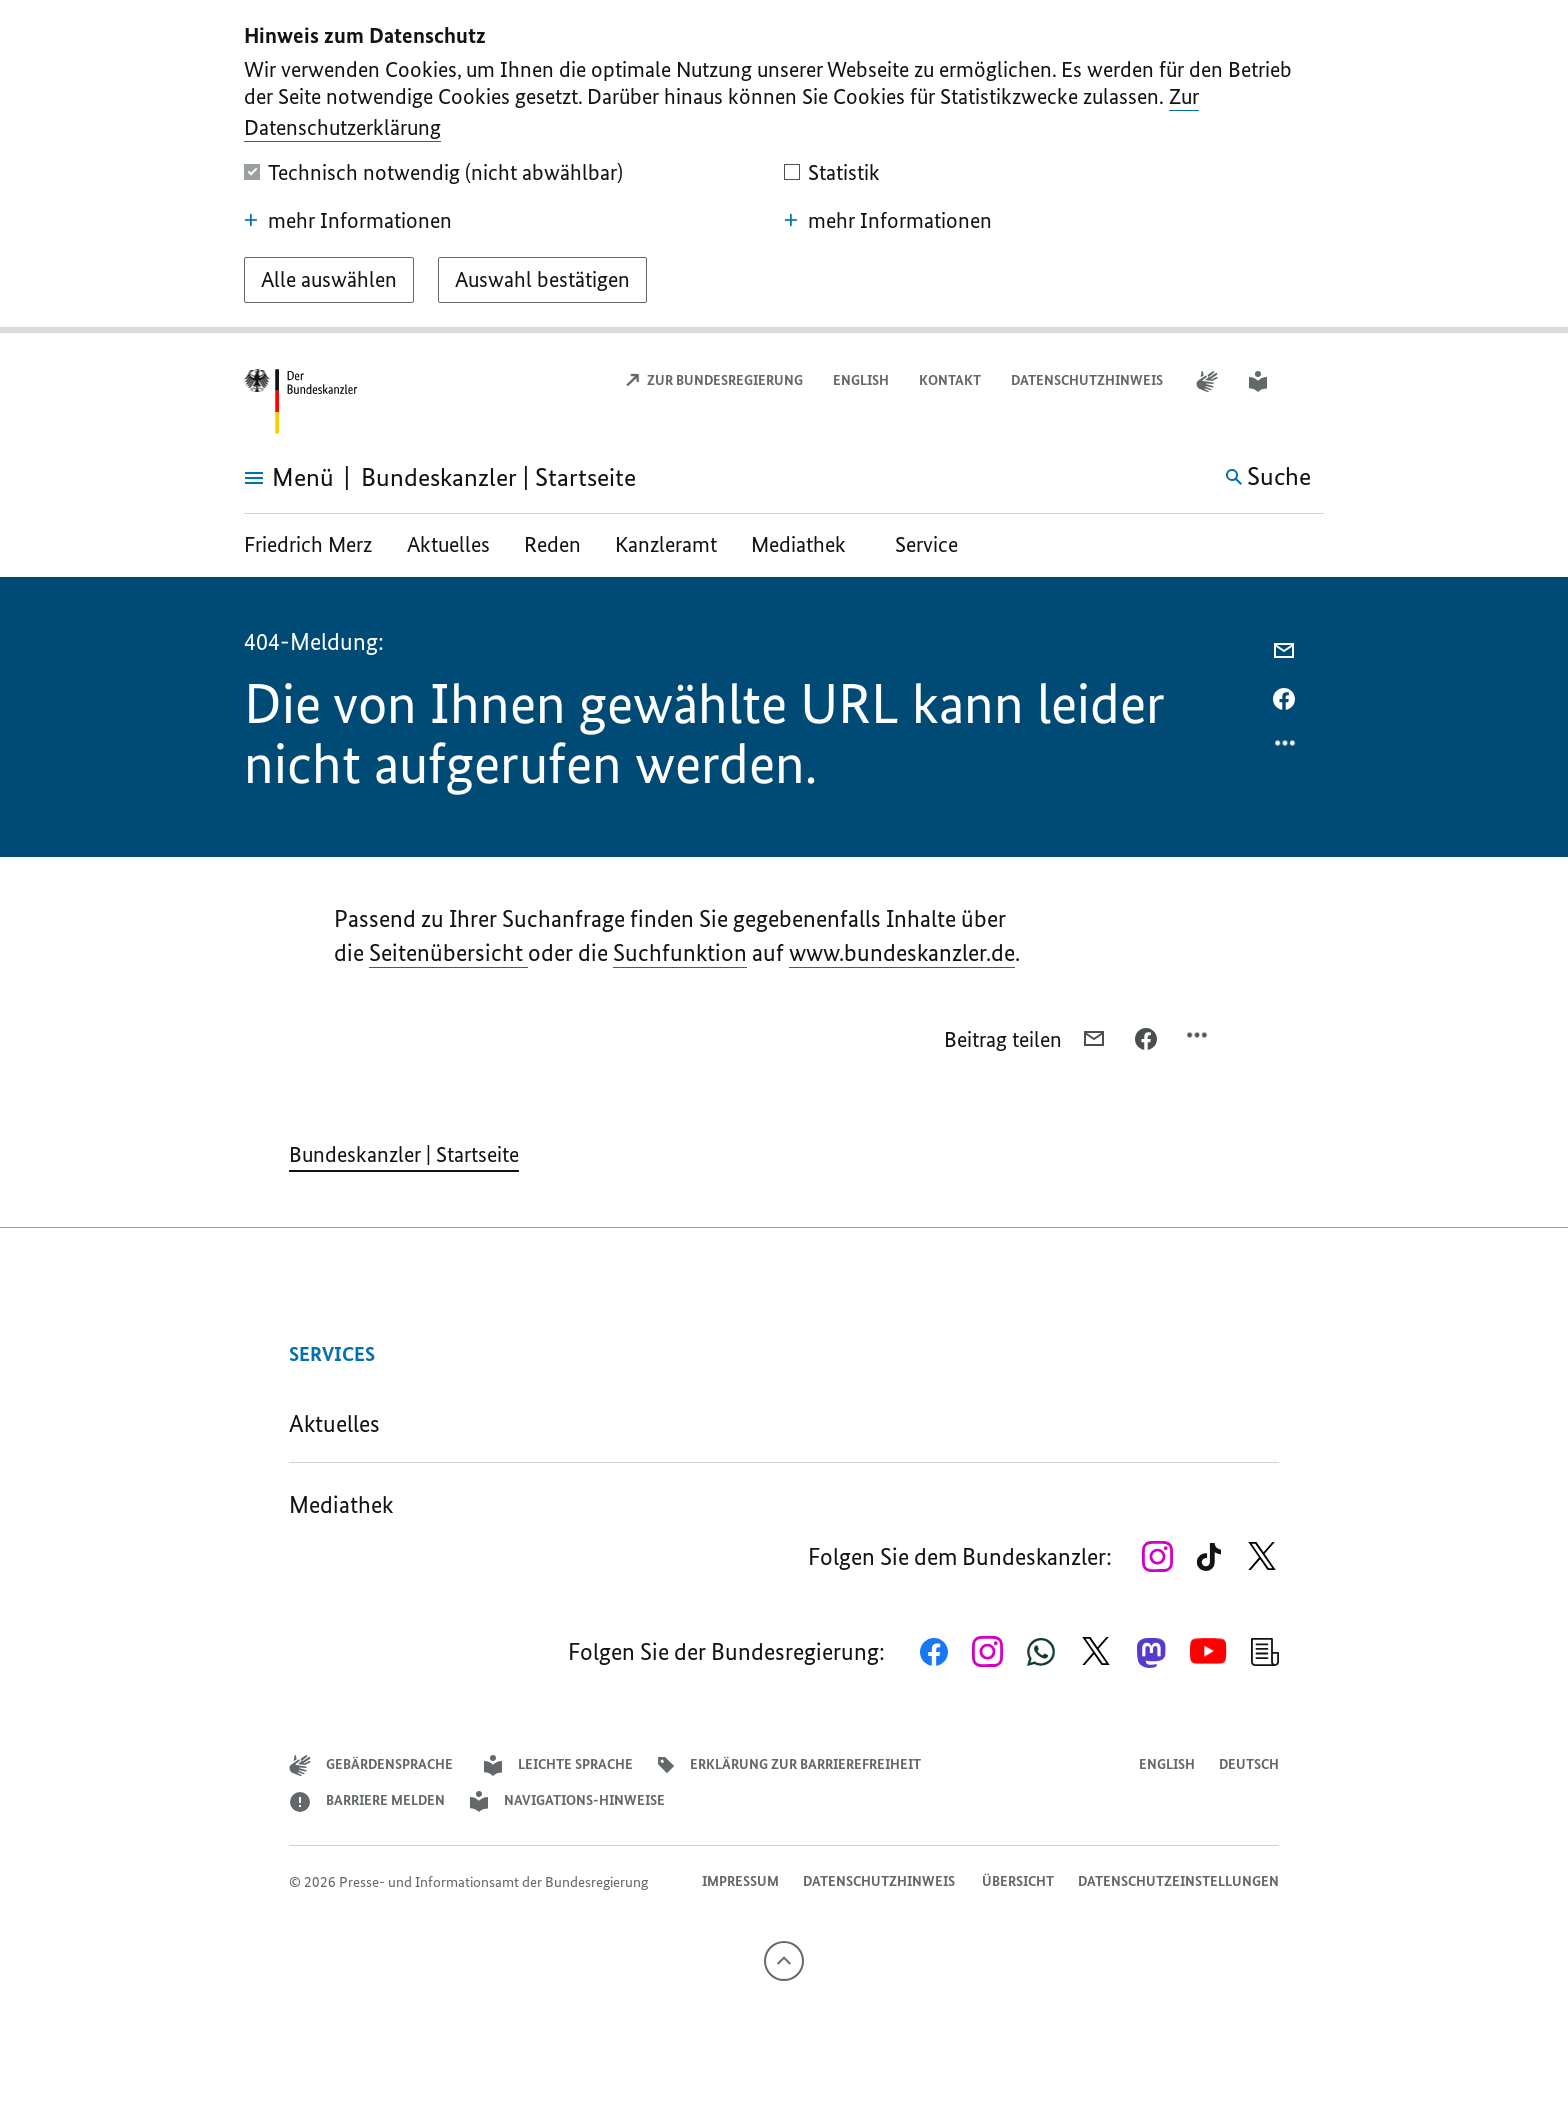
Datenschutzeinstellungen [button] (1178, 1881)
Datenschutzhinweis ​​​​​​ (1088, 380)
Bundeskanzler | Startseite (404, 1154)
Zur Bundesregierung (713, 380)
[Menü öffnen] (266, 478)
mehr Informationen (348, 221)
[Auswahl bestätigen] (542, 280)
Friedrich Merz (310, 544)
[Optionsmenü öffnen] (1286, 748)
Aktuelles (448, 544)
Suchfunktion (680, 952)
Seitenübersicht (448, 952)
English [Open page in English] (861, 380)
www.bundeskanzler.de (902, 952)
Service (926, 544)
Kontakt (950, 380)
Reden (552, 544)
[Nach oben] (784, 1961)
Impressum (740, 1881)
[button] (1311, 381)
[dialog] (784, 166)
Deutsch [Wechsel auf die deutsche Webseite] (1249, 1764)
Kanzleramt (666, 544)
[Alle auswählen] (329, 280)
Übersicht (1018, 1881)
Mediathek (806, 544)
